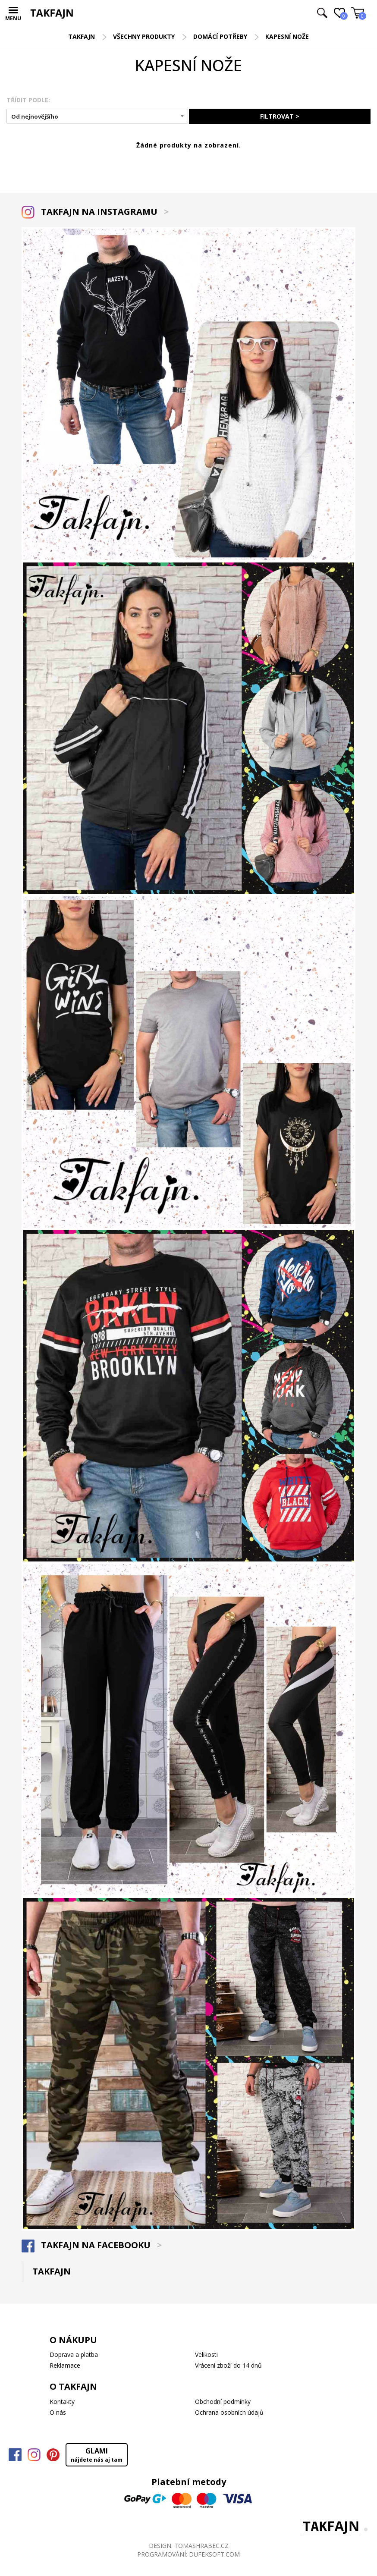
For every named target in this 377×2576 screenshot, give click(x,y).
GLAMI (97, 2454)
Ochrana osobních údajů (229, 2412)
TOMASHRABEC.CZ (201, 2545)
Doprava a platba (74, 2354)
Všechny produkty (144, 36)
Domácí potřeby (220, 36)
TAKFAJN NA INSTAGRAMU (95, 211)
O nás (58, 2412)
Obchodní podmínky (223, 2401)
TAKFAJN (81, 36)
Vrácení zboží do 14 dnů (228, 2365)
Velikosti (206, 2354)
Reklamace (65, 2365)
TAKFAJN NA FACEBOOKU (92, 2245)
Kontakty (62, 2401)
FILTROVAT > (279, 116)
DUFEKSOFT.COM (214, 2554)
